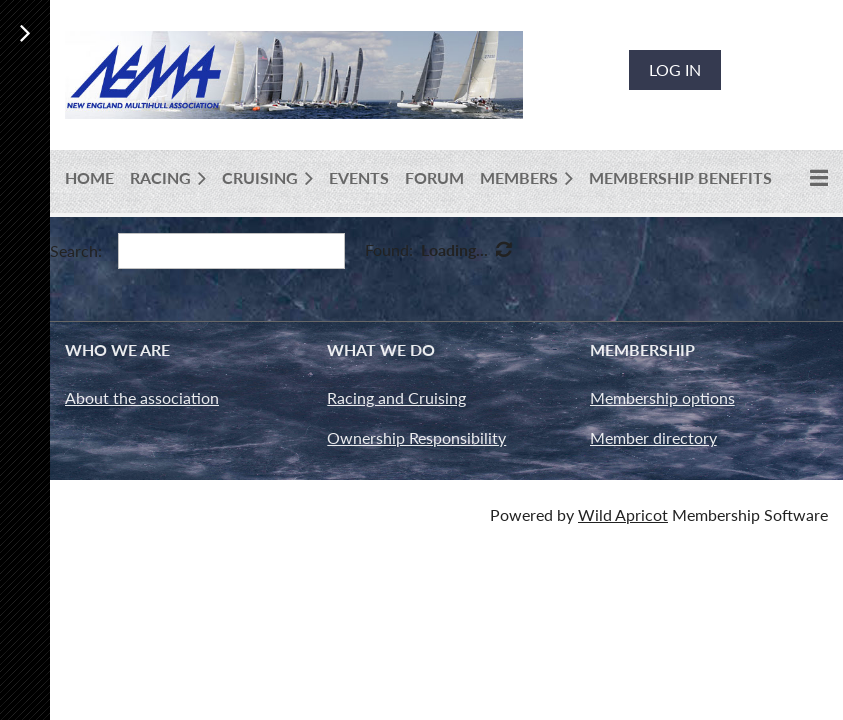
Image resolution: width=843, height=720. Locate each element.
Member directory (653, 437)
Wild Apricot (623, 514)
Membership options (662, 397)
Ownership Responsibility (416, 437)
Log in (675, 69)
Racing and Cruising (396, 397)
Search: (76, 250)
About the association (142, 397)
